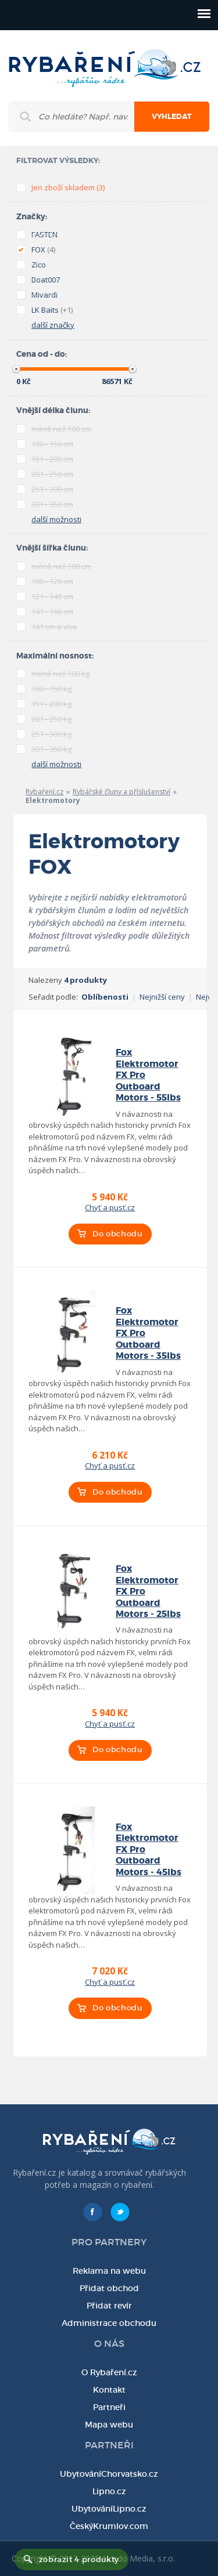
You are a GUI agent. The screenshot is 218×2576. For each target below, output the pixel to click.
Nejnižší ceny (162, 997)
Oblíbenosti (104, 997)
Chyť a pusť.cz (110, 1207)
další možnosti (56, 519)
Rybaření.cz (44, 792)
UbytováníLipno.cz (109, 2508)
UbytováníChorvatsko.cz (109, 2474)
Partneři (109, 2407)
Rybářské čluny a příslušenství (121, 792)
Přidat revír (109, 2305)
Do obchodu (117, 1234)
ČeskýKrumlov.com (109, 2526)
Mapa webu (109, 2424)
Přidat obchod (109, 2288)
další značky (52, 325)
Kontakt (109, 2390)
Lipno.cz (109, 2491)
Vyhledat (172, 116)
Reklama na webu (109, 2271)
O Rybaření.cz (109, 2372)
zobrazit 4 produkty (79, 2559)
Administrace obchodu (109, 2323)
